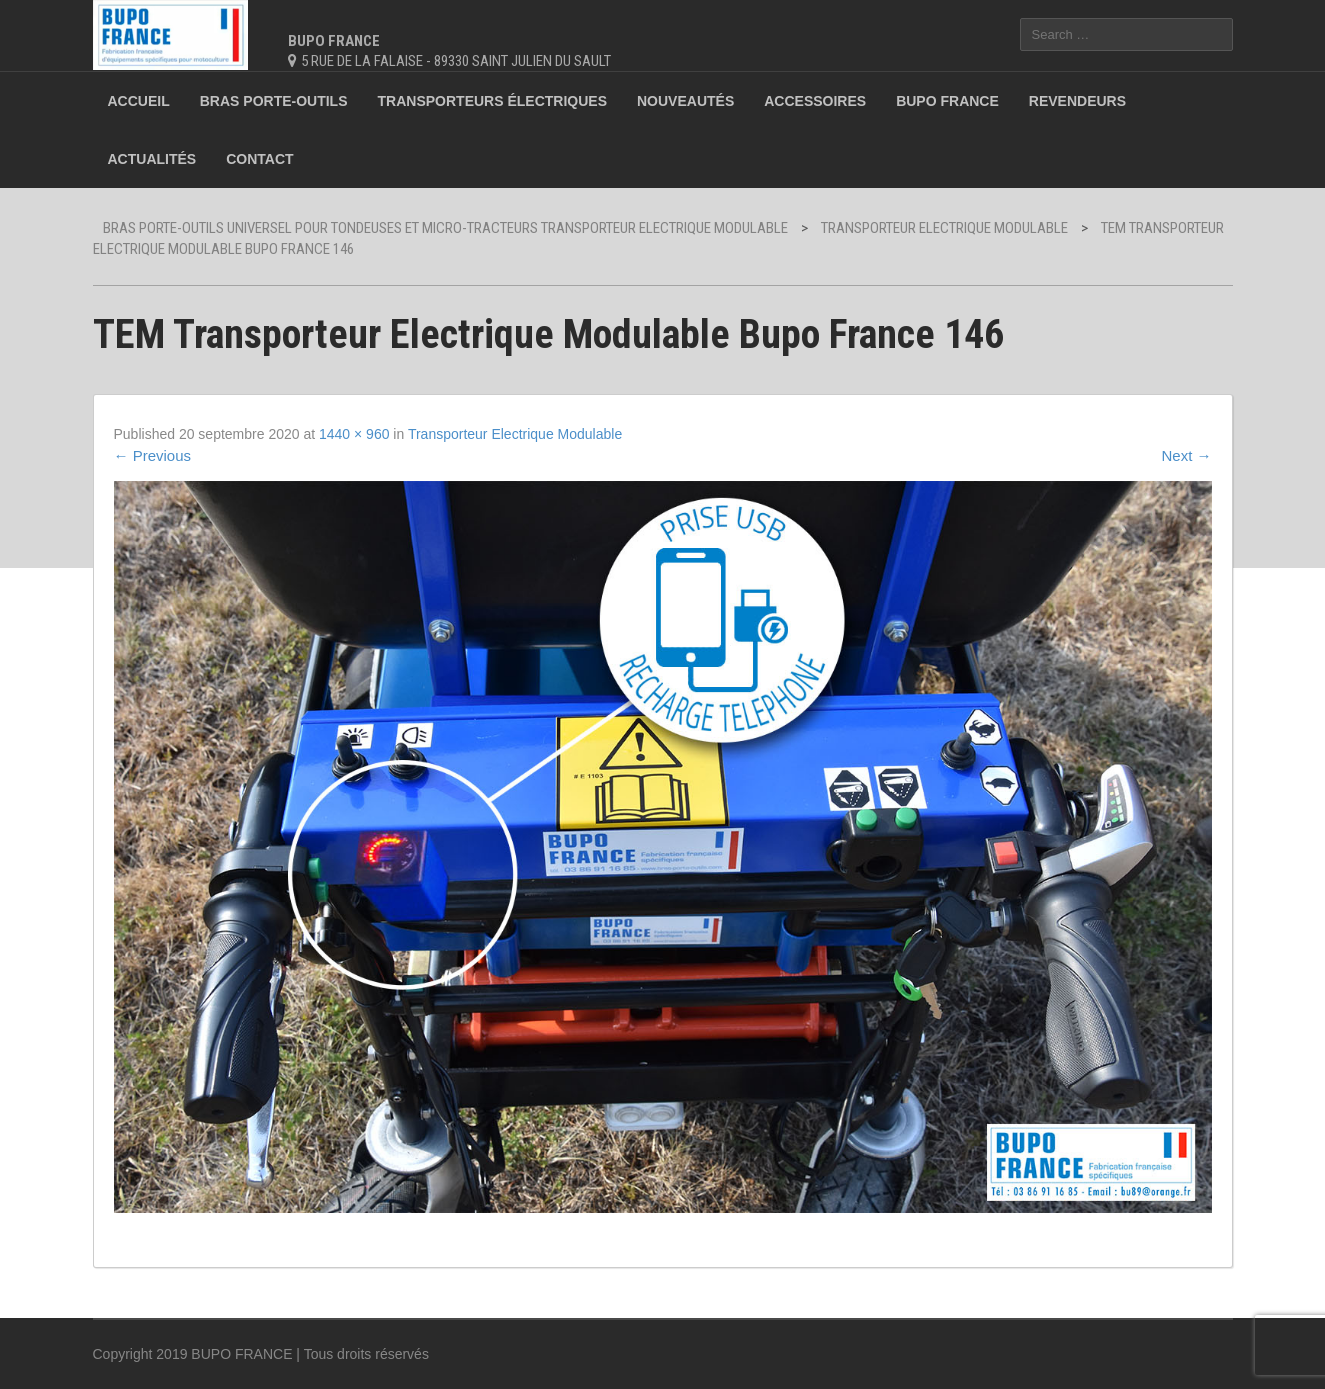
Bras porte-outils (274, 101)
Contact (259, 159)
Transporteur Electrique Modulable (515, 434)
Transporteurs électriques (492, 101)
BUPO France (947, 101)
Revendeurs (1077, 101)
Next (1186, 455)
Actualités (152, 159)
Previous (153, 455)
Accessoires (815, 101)
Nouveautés (685, 101)
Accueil (139, 101)
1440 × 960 (354, 434)
